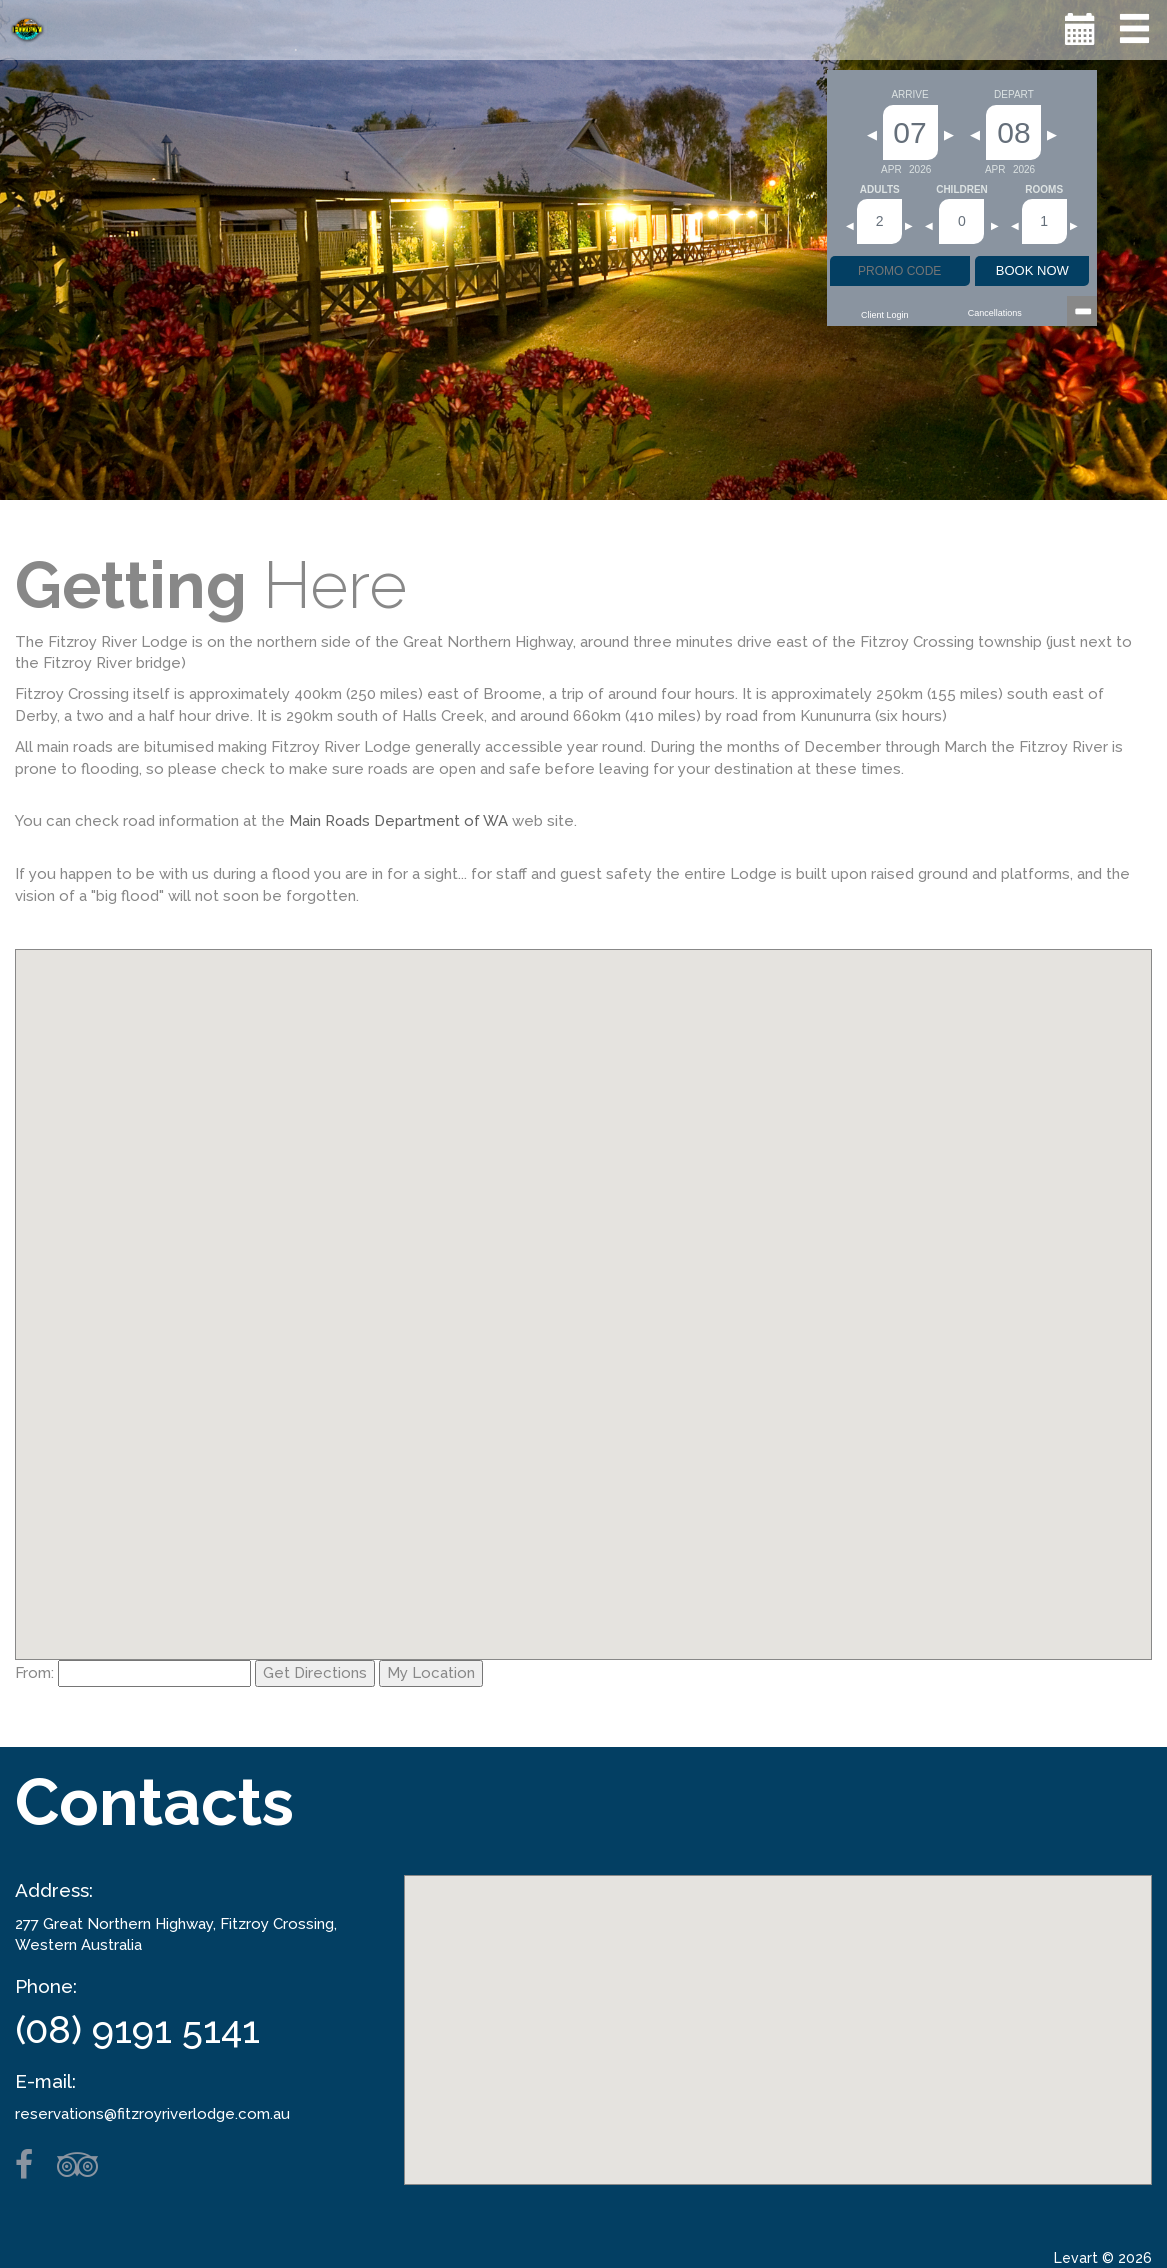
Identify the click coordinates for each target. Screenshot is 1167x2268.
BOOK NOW (1032, 270)
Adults (880, 190)
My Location (431, 1673)
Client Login (885, 315)
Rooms (1044, 190)
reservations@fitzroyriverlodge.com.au (152, 2114)
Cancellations (995, 313)
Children (962, 190)
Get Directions (315, 1673)
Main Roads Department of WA (398, 821)
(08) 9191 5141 (137, 2029)
